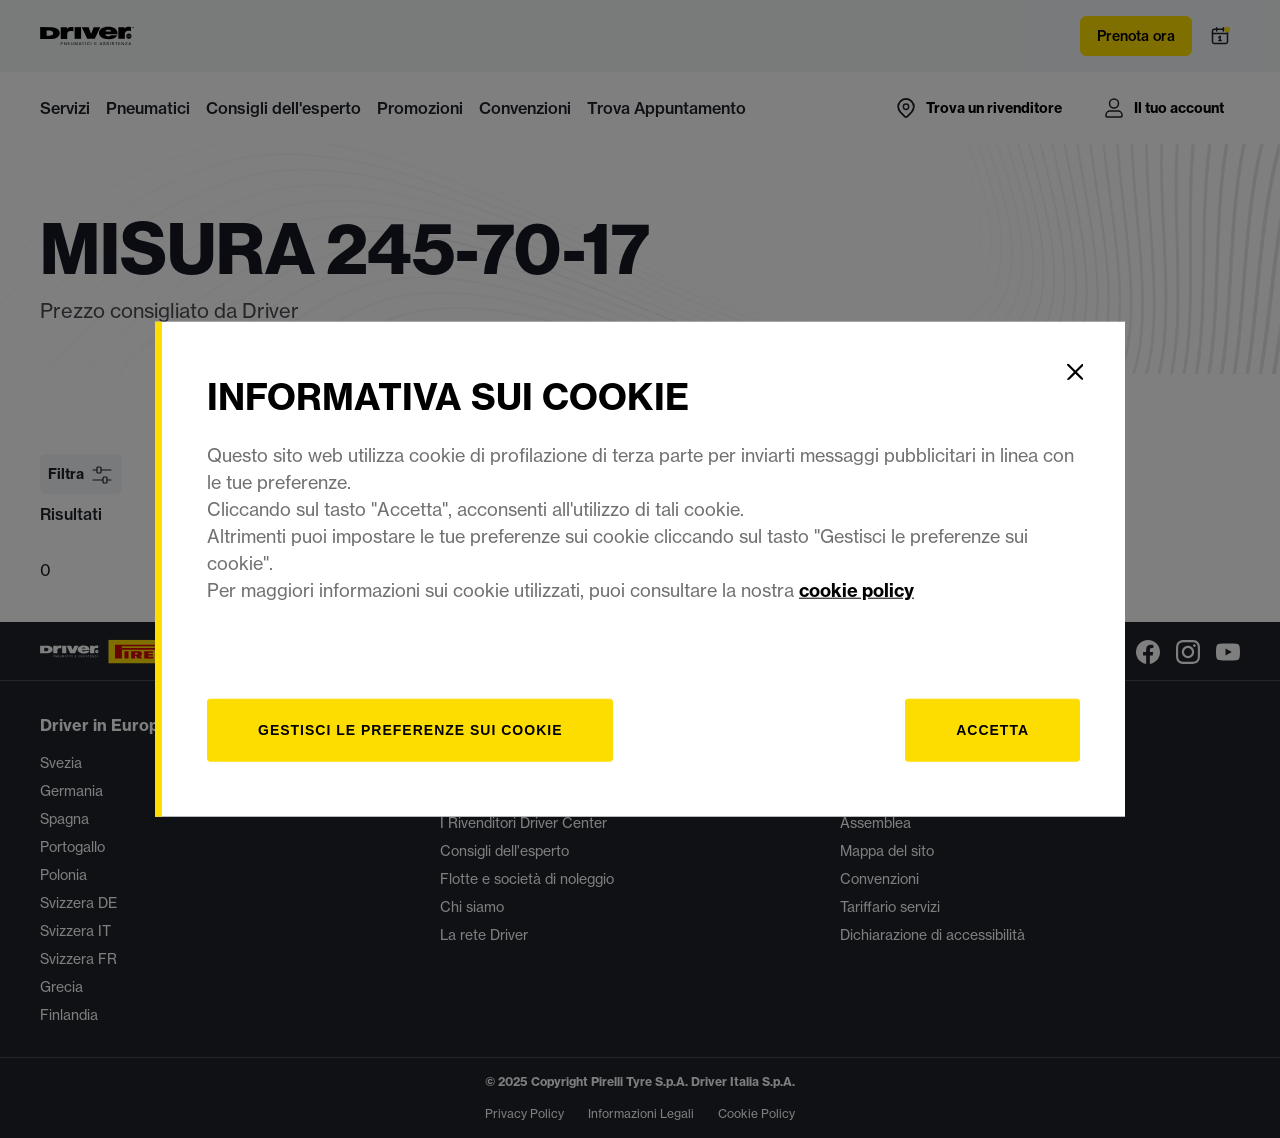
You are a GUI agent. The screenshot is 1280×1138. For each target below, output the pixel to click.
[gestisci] (410, 729)
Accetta (992, 729)
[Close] (1075, 372)
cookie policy (856, 589)
